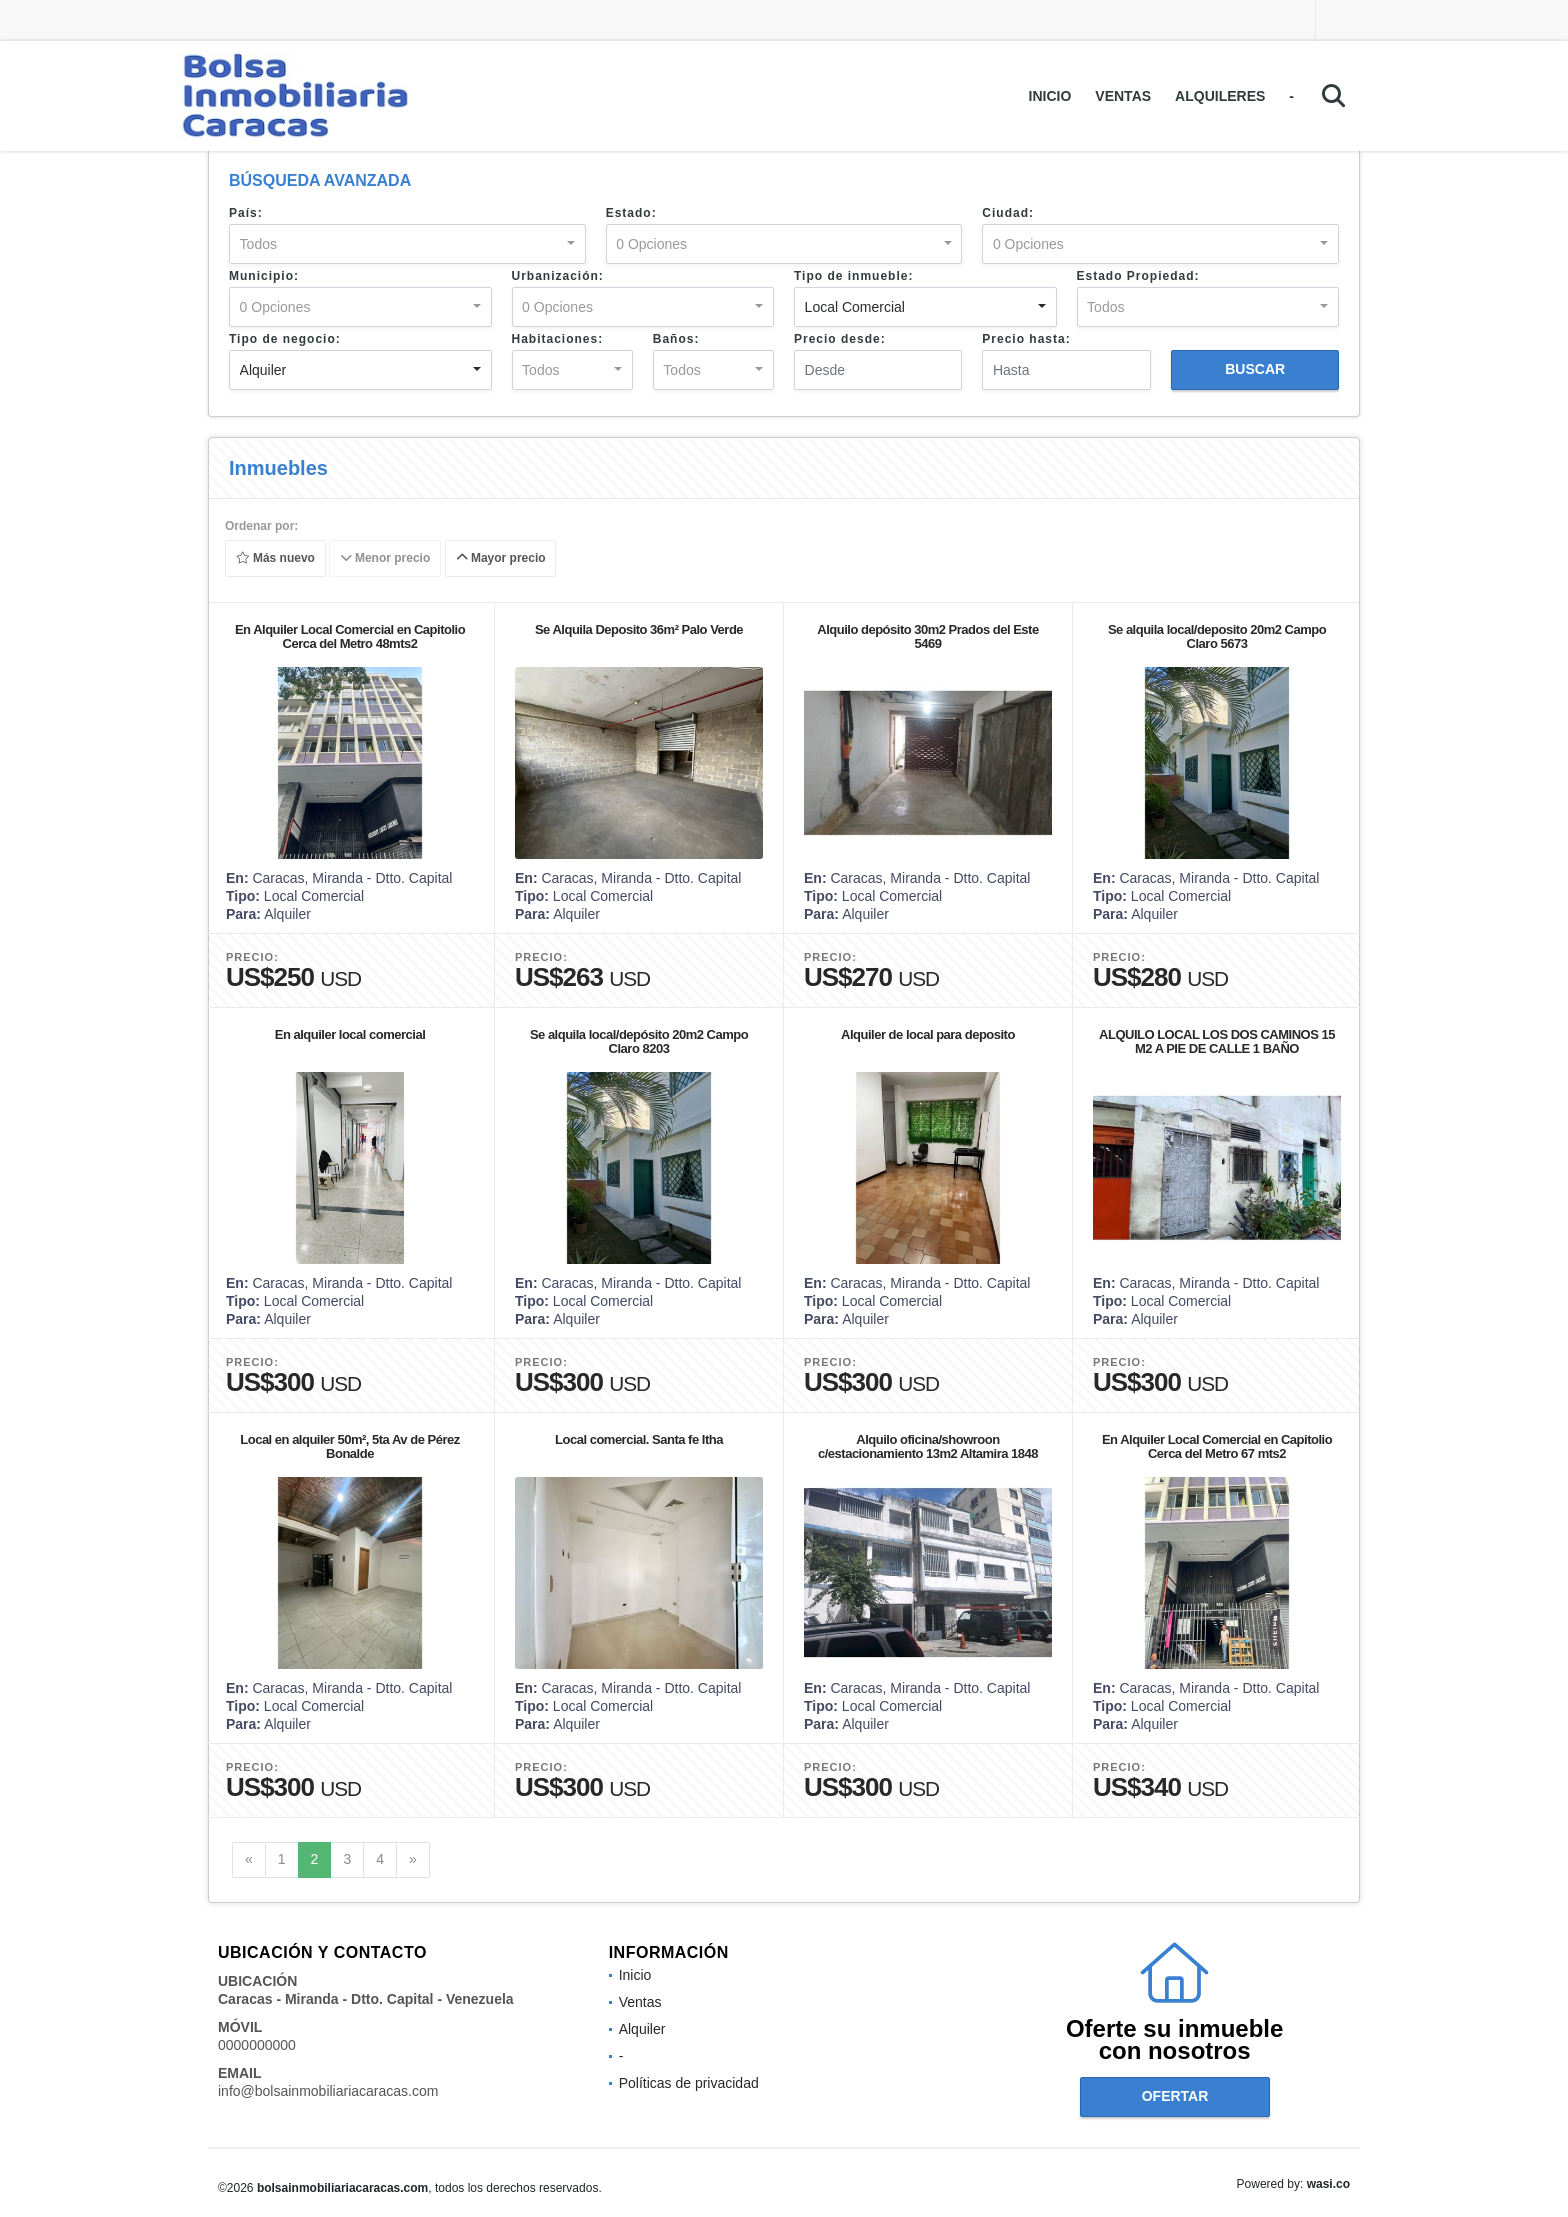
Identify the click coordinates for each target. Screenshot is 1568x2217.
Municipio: (264, 276)
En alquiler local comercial (350, 1034)
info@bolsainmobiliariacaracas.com (328, 2091)
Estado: (631, 213)
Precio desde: (840, 339)
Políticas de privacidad (689, 2083)
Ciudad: (1008, 213)
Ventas (1123, 96)
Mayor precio (501, 559)
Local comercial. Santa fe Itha (639, 1439)
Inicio (1050, 96)
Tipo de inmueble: (853, 276)
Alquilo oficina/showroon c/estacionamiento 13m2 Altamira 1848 (928, 1446)
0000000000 (257, 2045)
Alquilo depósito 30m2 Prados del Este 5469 (927, 636)
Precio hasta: (1026, 339)
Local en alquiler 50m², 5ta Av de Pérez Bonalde (349, 1446)
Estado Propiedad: (1138, 276)
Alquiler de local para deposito (928, 1034)
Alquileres (1220, 96)
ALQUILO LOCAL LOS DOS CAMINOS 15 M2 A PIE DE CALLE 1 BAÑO (1217, 1041)
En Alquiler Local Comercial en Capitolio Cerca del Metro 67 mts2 (1217, 1446)
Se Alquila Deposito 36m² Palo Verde (639, 629)
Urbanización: (558, 276)
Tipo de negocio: (285, 339)
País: (246, 213)
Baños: (676, 339)
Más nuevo (275, 559)
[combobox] (407, 244)
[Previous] (249, 1860)
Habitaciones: (558, 339)
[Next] (413, 1860)
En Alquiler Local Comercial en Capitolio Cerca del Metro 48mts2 (350, 636)
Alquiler (642, 2029)
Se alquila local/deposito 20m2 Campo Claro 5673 (1217, 636)
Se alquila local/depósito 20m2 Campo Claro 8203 (639, 1041)
